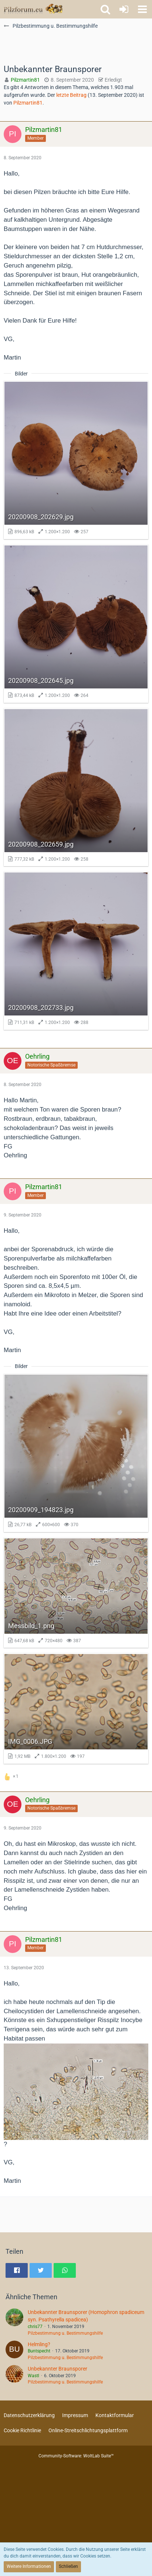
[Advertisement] (76, 46)
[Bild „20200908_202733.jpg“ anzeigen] (76, 951)
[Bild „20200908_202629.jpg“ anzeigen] (76, 460)
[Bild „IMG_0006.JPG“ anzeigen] (76, 1708)
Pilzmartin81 (28, 103)
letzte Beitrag (71, 95)
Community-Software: (76, 2455)
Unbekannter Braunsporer (57, 2369)
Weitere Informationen (29, 2566)
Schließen (68, 2566)
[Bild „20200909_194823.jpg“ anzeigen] (76, 1453)
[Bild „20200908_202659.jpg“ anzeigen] (76, 787)
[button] (142, 9)
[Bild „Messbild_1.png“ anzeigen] (76, 1593)
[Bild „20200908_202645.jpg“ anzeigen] (76, 624)
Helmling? (39, 2344)
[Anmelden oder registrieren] (123, 9)
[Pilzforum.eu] (33, 9)
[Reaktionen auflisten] (12, 1775)
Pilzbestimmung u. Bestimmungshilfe (65, 2333)
